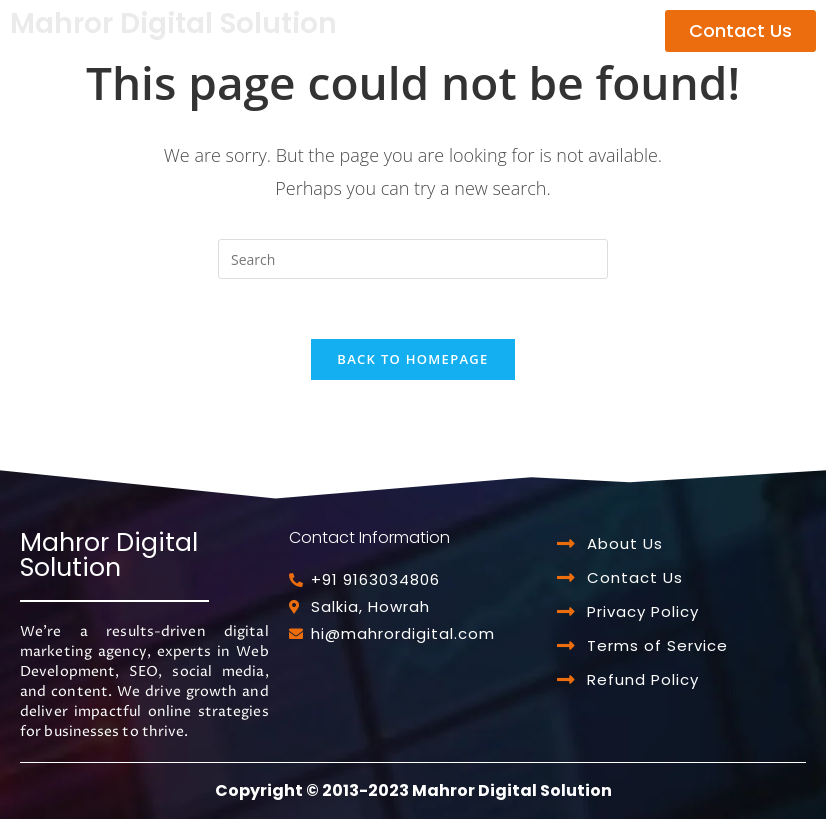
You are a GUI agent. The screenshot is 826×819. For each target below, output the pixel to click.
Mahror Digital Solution (173, 23)
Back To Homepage (412, 359)
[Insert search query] (413, 259)
